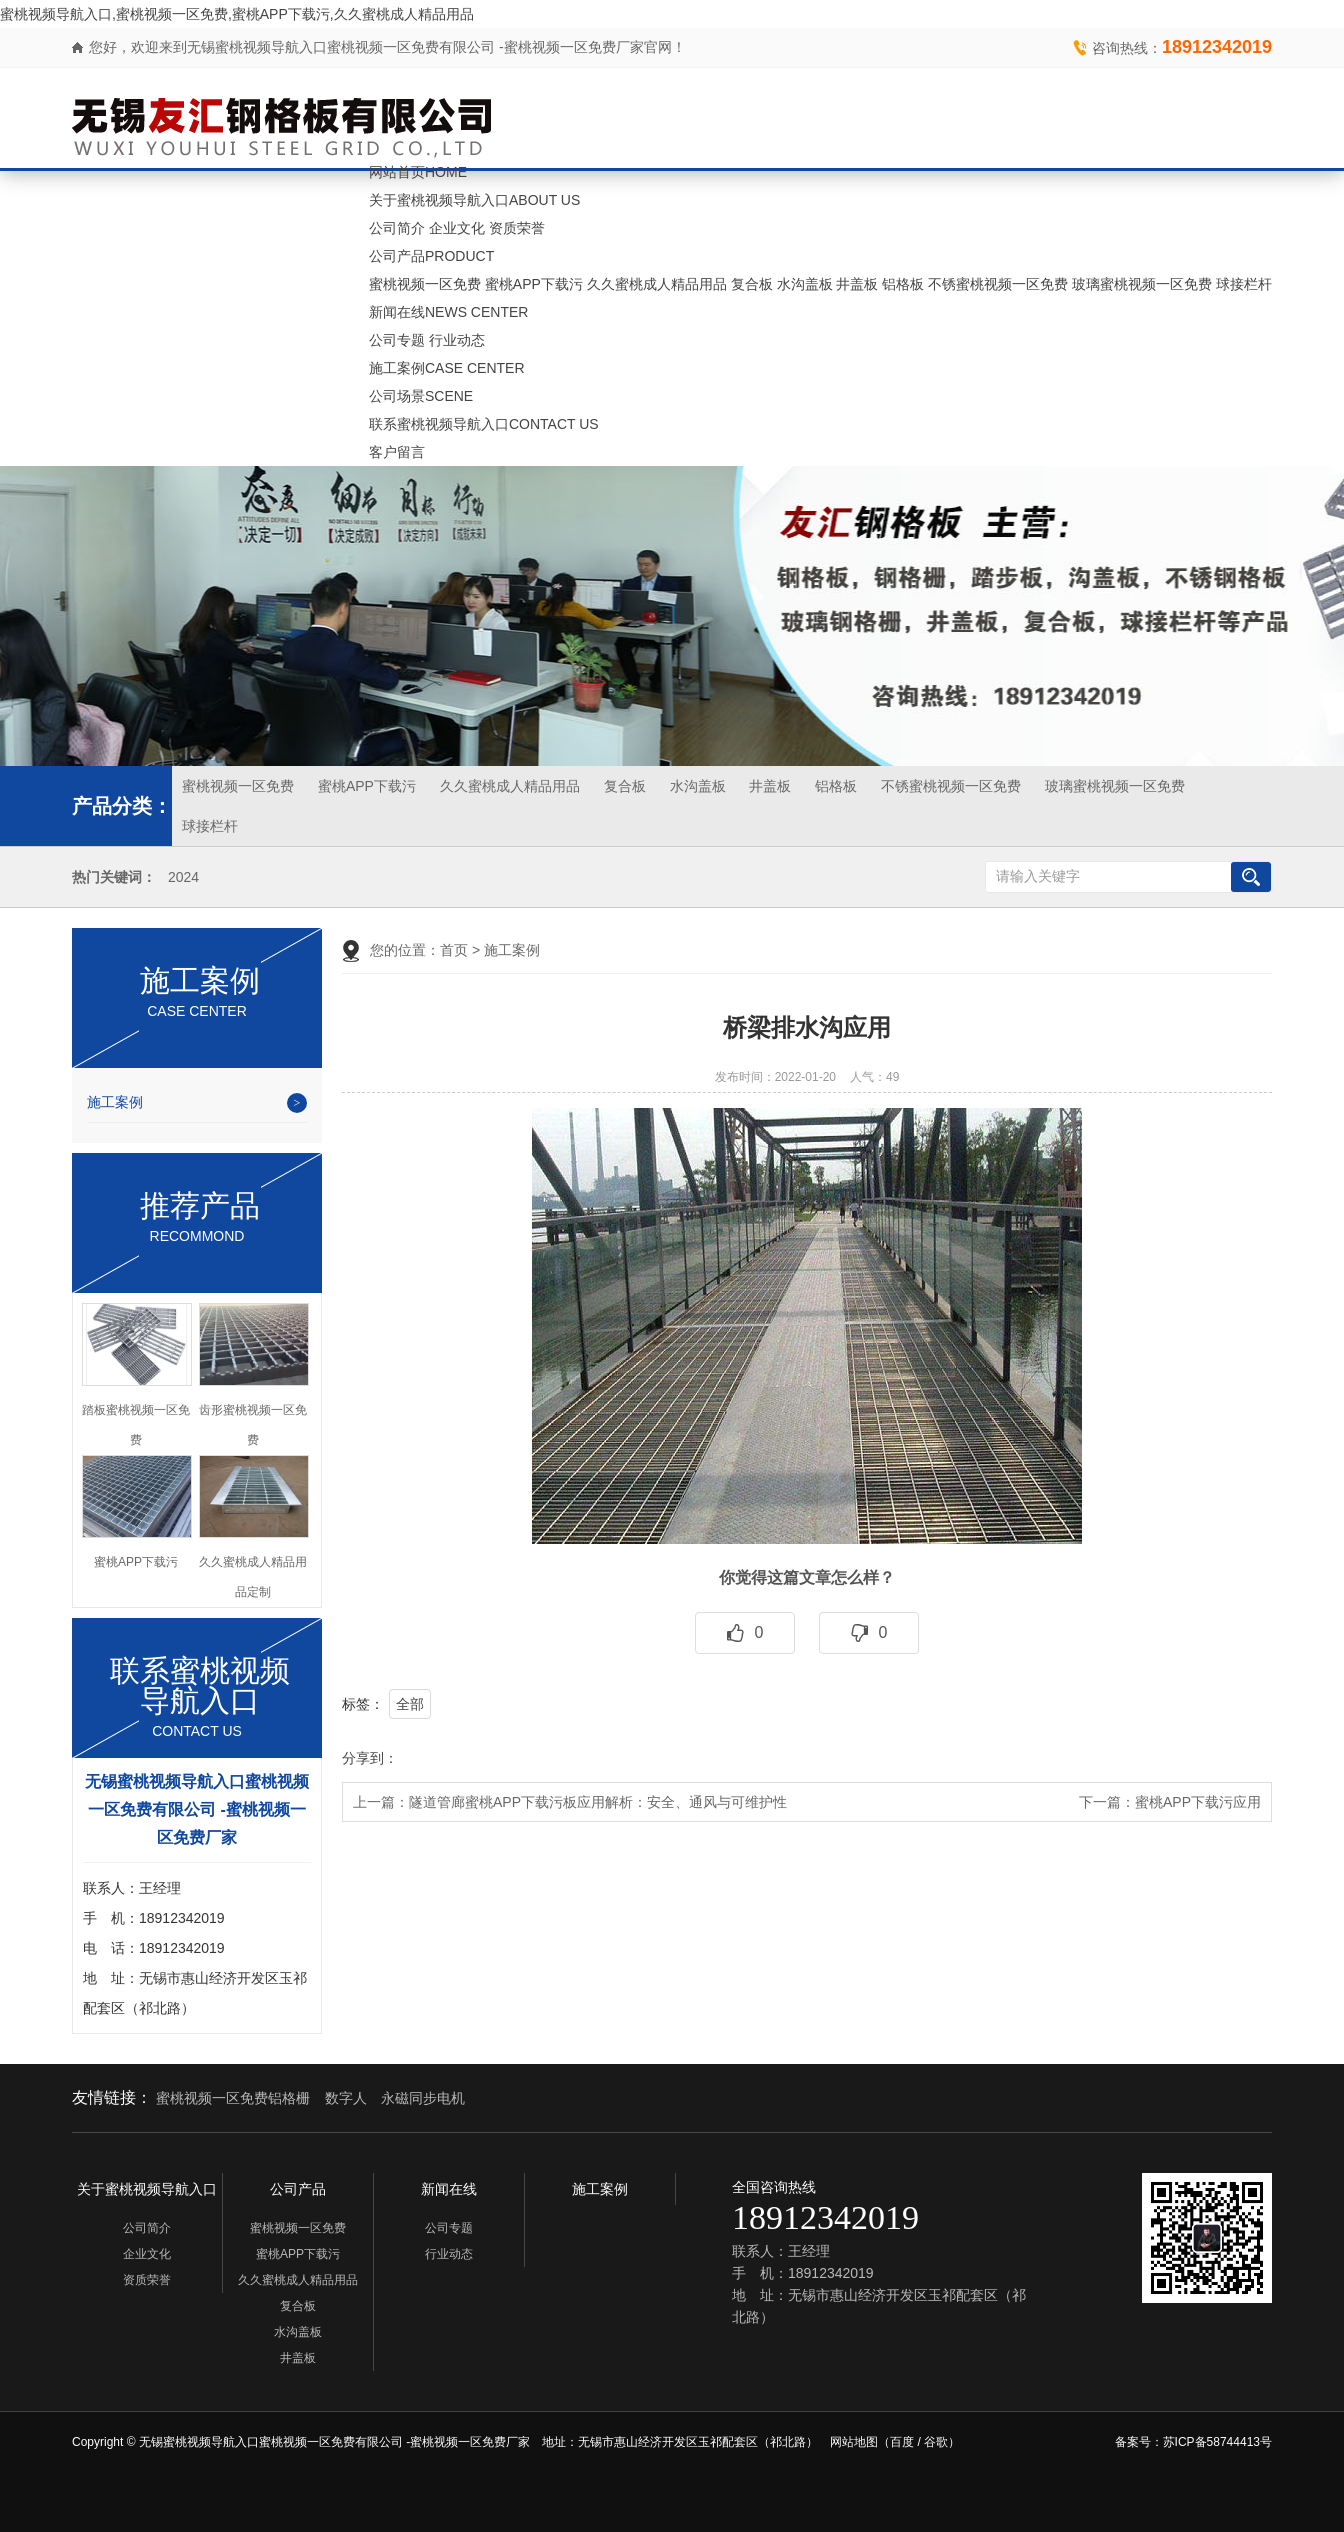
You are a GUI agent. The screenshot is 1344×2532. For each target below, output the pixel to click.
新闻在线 (448, 312)
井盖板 (857, 284)
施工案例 (447, 368)
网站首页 (418, 172)
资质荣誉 (517, 228)
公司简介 (397, 228)
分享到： (370, 1758)
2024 (183, 877)
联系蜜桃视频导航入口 (484, 424)
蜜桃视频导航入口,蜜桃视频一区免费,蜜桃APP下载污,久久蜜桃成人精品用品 (237, 14)
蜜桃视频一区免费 (425, 284)
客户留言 (397, 452)
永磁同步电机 (423, 2098)
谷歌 (936, 2442)
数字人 (346, 2098)
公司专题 (397, 340)
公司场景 (421, 396)
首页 (454, 950)
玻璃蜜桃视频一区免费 (1142, 284)
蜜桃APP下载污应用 (1198, 1802)
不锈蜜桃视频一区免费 (998, 284)
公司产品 (431, 256)
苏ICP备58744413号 (1217, 2442)
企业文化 (457, 228)
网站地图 (854, 2442)
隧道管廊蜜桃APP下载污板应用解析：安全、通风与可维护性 (598, 1802)
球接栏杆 (1244, 284)
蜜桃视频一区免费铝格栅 (233, 2098)
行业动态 (457, 340)
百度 (902, 2442)
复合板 (752, 284)
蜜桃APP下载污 (534, 284)
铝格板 (903, 284)
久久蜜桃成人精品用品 (657, 284)
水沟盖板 (805, 284)
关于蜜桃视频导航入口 (474, 200)
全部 (410, 1704)
